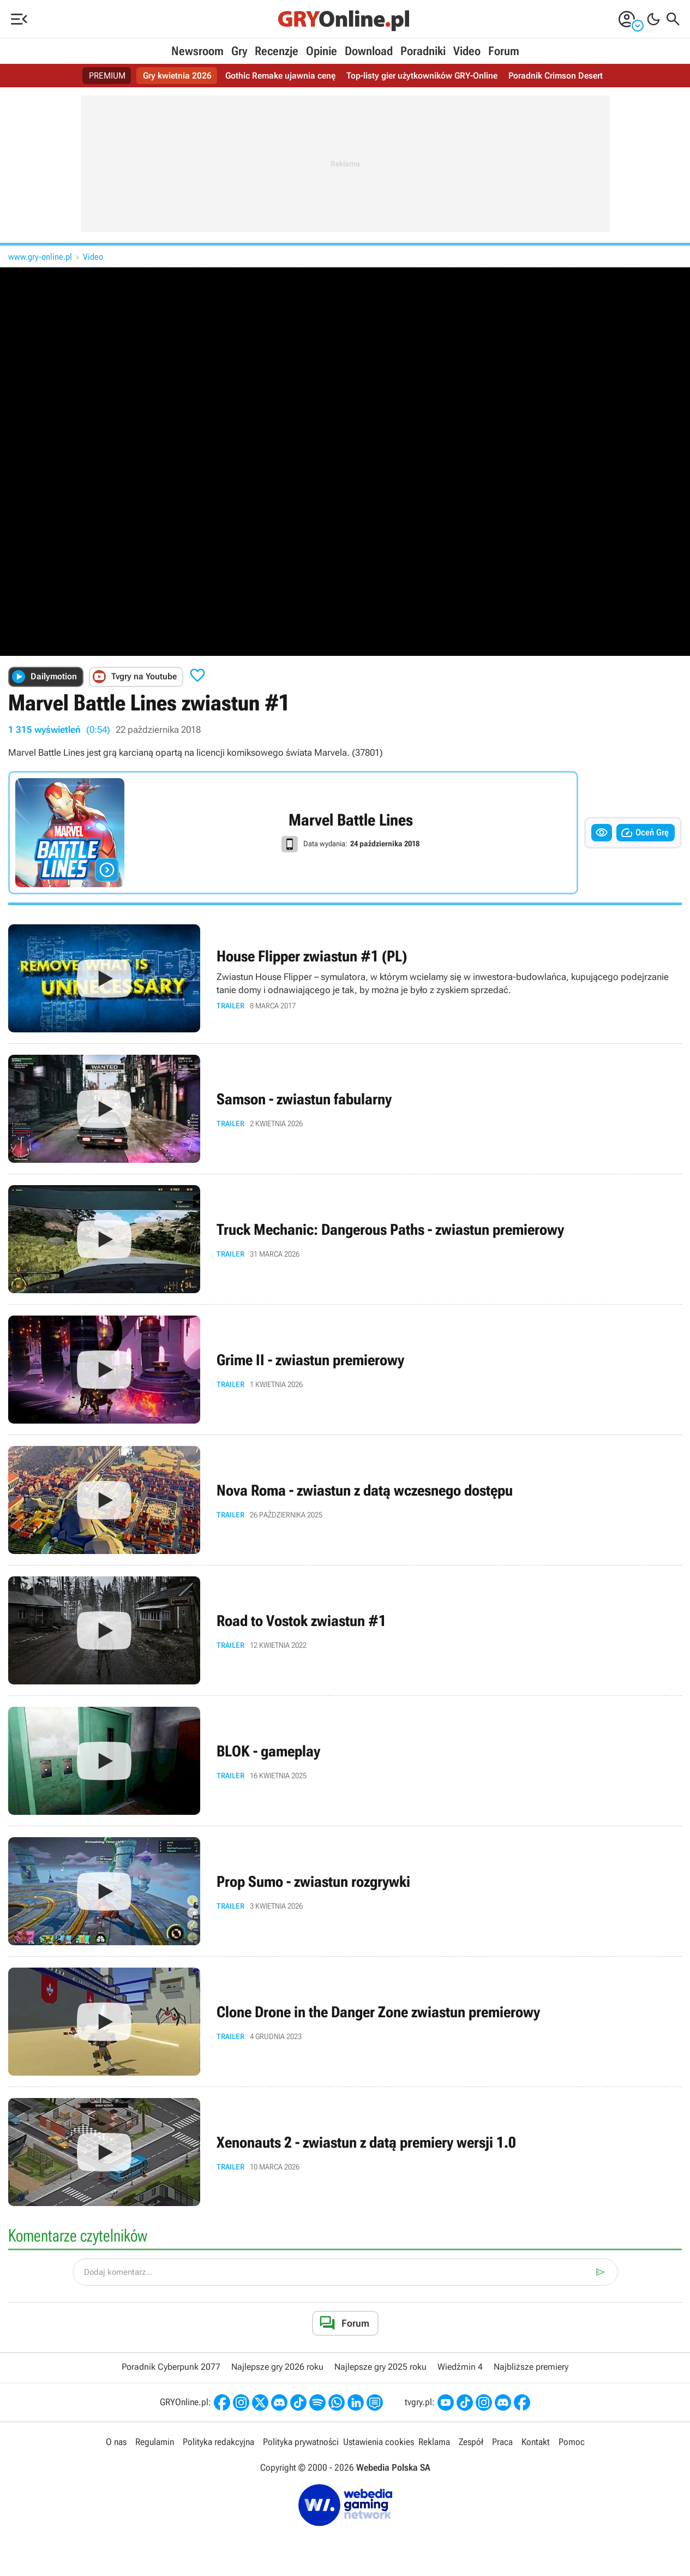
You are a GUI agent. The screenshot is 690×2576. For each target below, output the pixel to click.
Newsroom (197, 51)
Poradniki (423, 51)
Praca (502, 2441)
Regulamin (154, 2441)
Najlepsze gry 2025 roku (380, 2367)
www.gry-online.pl (40, 257)
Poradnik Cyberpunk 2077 (171, 2367)
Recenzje (276, 51)
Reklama (434, 2441)
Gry (239, 51)
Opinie (321, 51)
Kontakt (535, 2441)
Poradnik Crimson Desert (555, 75)
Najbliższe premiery (531, 2367)
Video (467, 51)
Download (369, 51)
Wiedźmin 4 (460, 2367)
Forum (503, 51)
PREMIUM (107, 75)
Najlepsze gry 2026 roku (277, 2367)
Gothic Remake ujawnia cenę (280, 75)
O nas (116, 2441)
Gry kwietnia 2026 (177, 75)
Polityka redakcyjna (218, 2441)
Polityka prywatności (301, 2441)
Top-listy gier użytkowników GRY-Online (421, 75)
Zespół (471, 2441)
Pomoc (572, 2441)
